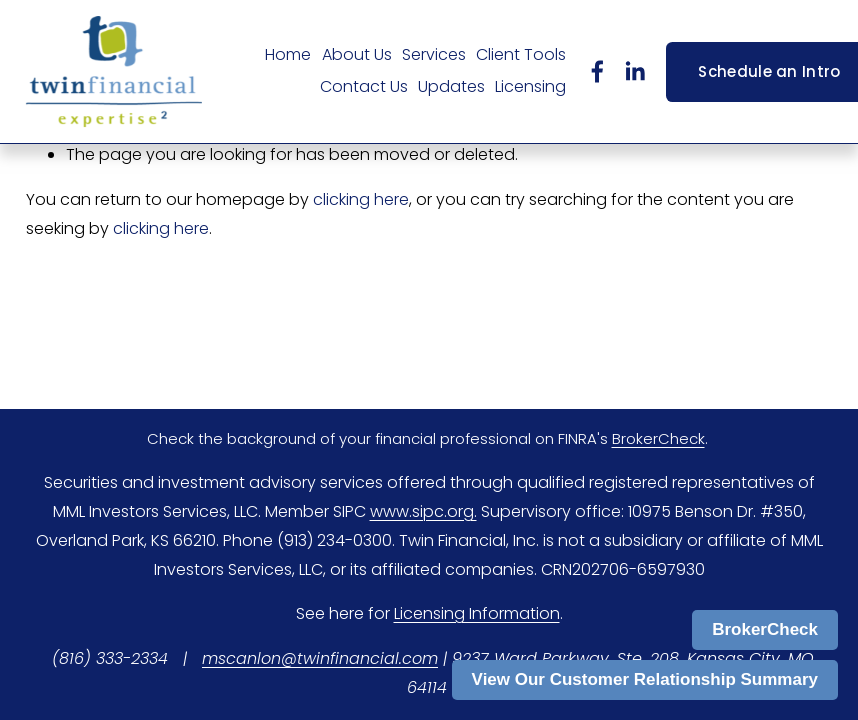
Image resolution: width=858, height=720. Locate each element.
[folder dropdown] (357, 56)
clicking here (361, 199)
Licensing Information (477, 613)
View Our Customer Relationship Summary (645, 679)
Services (434, 54)
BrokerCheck (765, 629)
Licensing (530, 86)
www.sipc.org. (423, 511)
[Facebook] (597, 71)
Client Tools (521, 54)
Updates (451, 86)
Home (288, 54)
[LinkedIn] (634, 71)
